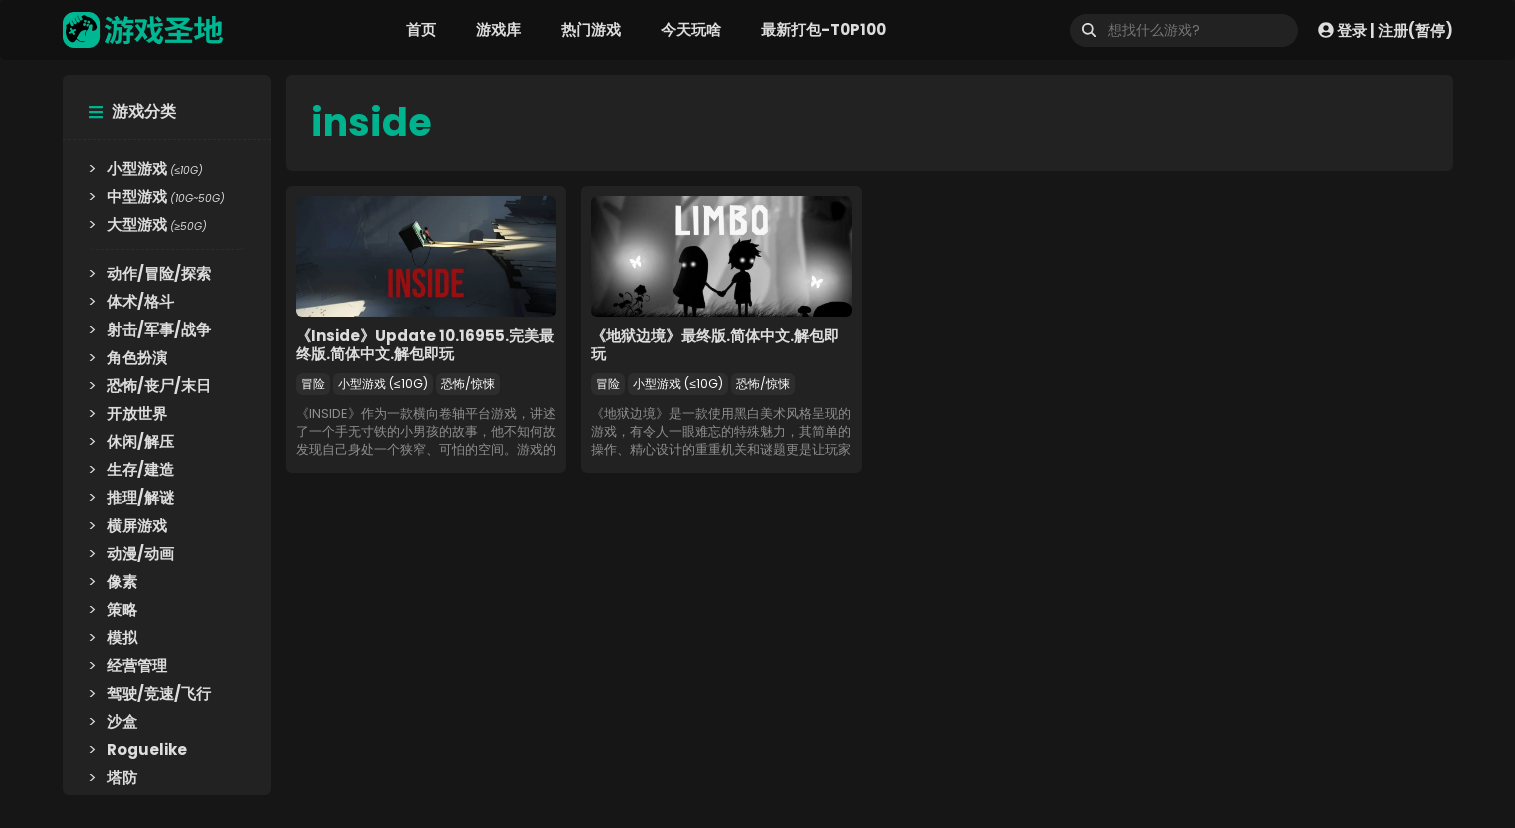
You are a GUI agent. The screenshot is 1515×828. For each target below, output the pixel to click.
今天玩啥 (691, 29)
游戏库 (498, 29)
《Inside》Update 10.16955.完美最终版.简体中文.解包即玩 (425, 344)
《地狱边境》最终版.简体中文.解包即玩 (715, 344)
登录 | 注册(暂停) (1385, 30)
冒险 (313, 383)
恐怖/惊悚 (468, 383)
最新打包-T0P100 (823, 29)
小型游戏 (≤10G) (383, 383)
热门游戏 (591, 29)
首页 (421, 29)
